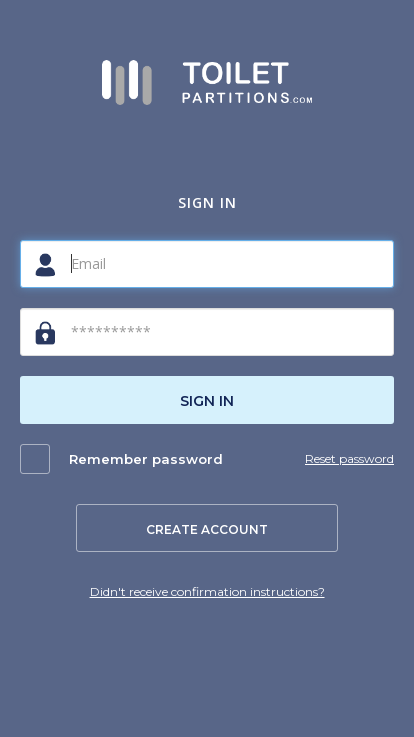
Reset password (349, 458)
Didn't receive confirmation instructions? (207, 591)
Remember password (146, 459)
